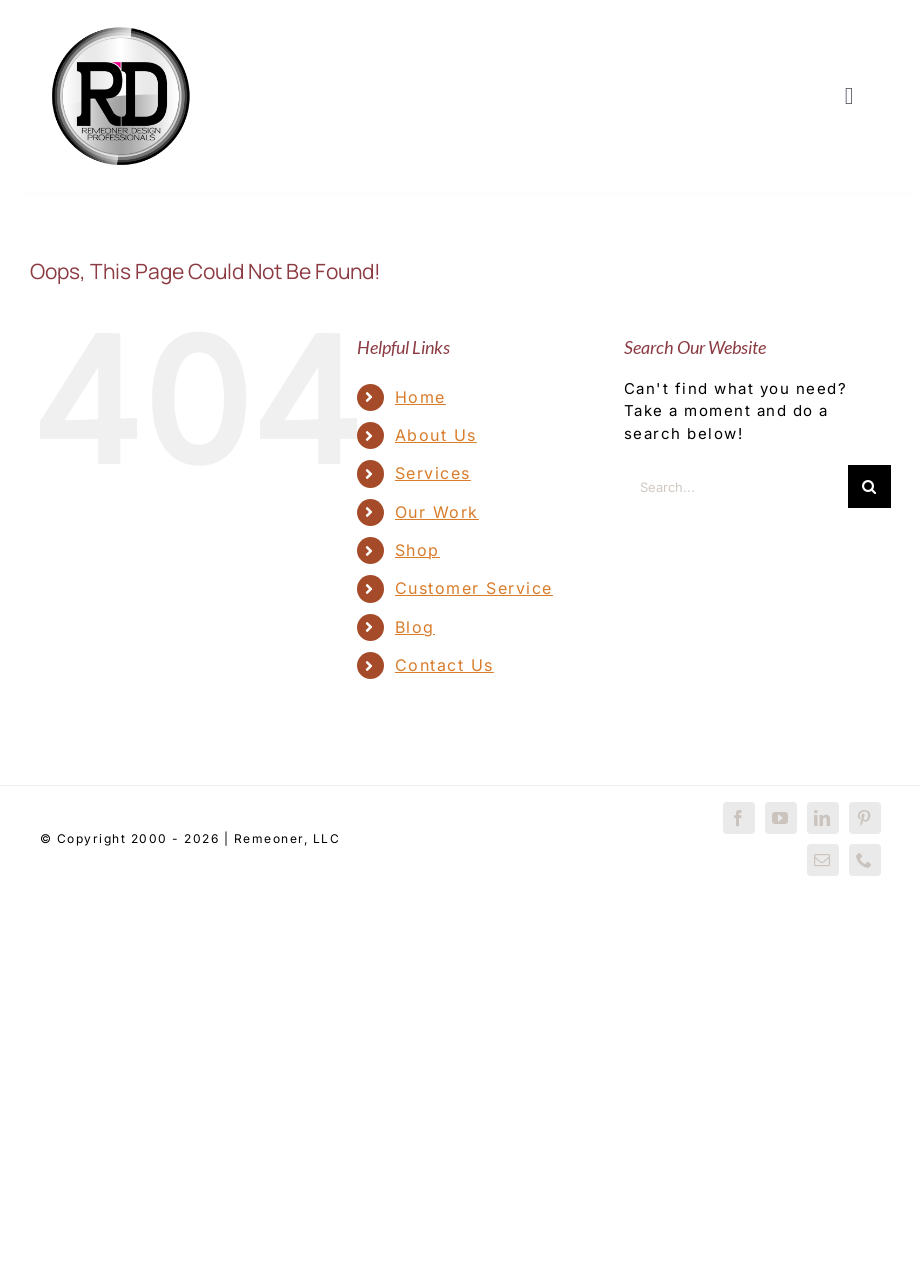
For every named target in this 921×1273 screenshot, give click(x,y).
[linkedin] (823, 818)
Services (433, 473)
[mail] (823, 860)
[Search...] (736, 486)
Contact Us (444, 665)
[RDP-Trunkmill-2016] (121, 22)
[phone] (865, 860)
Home (420, 397)
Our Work (437, 512)
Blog (415, 627)
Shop (417, 550)
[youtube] (781, 818)
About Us (436, 435)
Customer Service (474, 588)
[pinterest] (865, 818)
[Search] (869, 486)
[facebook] (739, 818)
